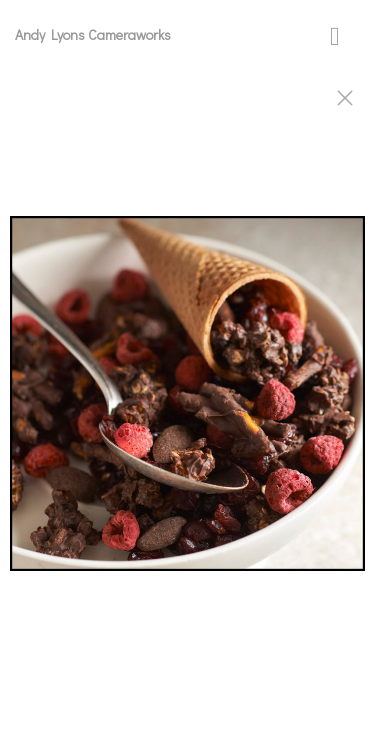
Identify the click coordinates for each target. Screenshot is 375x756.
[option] (187, 403)
